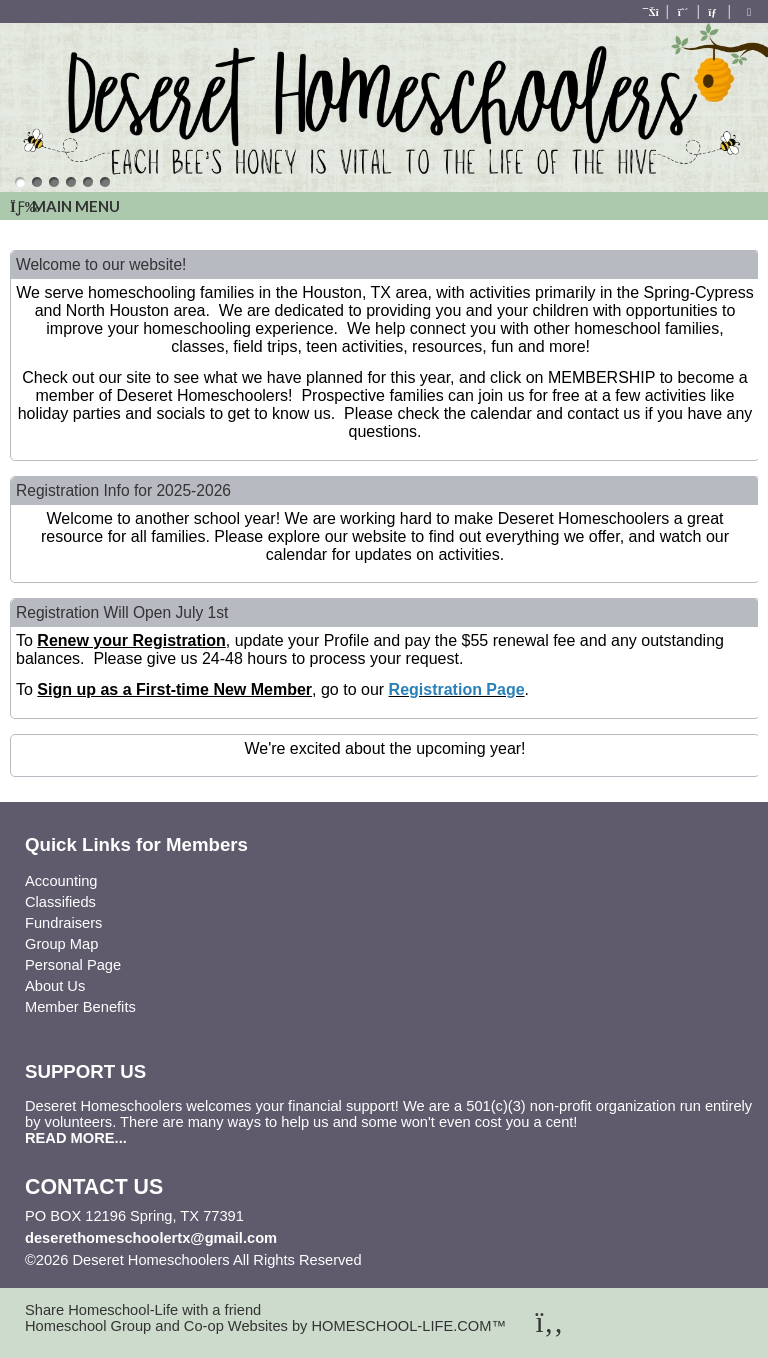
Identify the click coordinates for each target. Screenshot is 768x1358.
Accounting (61, 881)
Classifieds (60, 902)
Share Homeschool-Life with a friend (143, 1310)
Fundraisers (63, 923)
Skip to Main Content (449, 1260)
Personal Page (73, 965)
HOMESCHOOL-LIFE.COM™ (408, 1326)
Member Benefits (80, 1007)
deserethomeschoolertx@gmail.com (151, 1238)
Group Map (61, 944)
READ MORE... (76, 1138)
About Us (55, 986)
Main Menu (65, 206)
